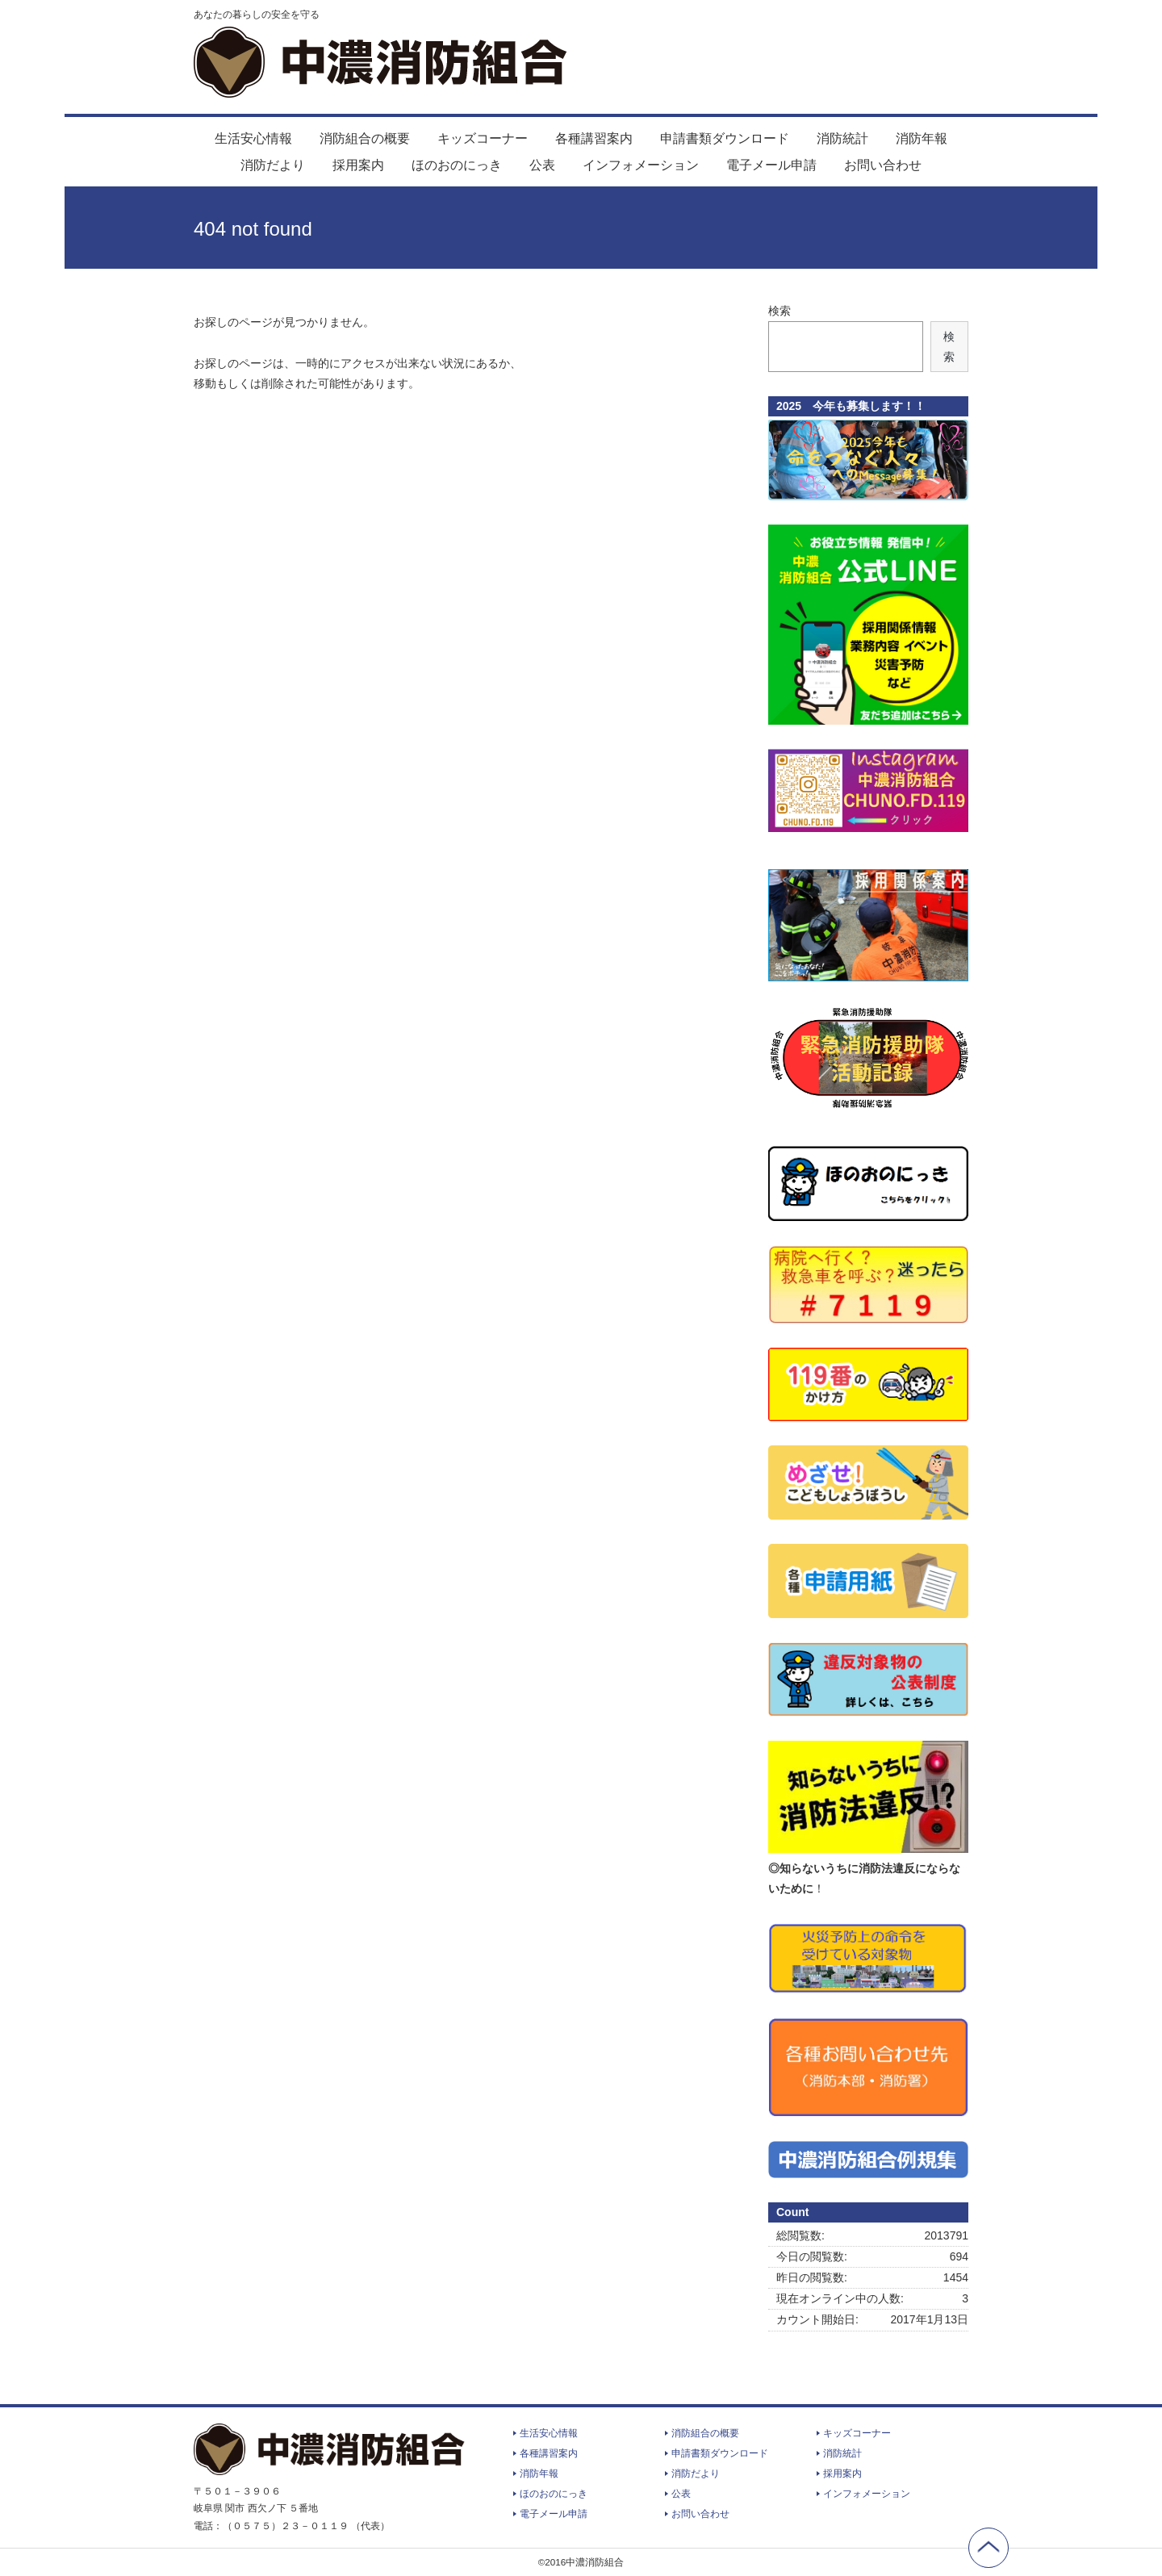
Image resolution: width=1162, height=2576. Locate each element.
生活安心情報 (253, 138)
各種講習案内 (594, 138)
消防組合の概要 (365, 138)
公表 (542, 165)
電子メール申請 (771, 165)
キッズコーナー (482, 138)
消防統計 (842, 138)
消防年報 (921, 138)
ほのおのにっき (457, 165)
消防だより (272, 165)
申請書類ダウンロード (724, 138)
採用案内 (358, 165)
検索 (779, 310)
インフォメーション (641, 165)
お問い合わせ (883, 165)
